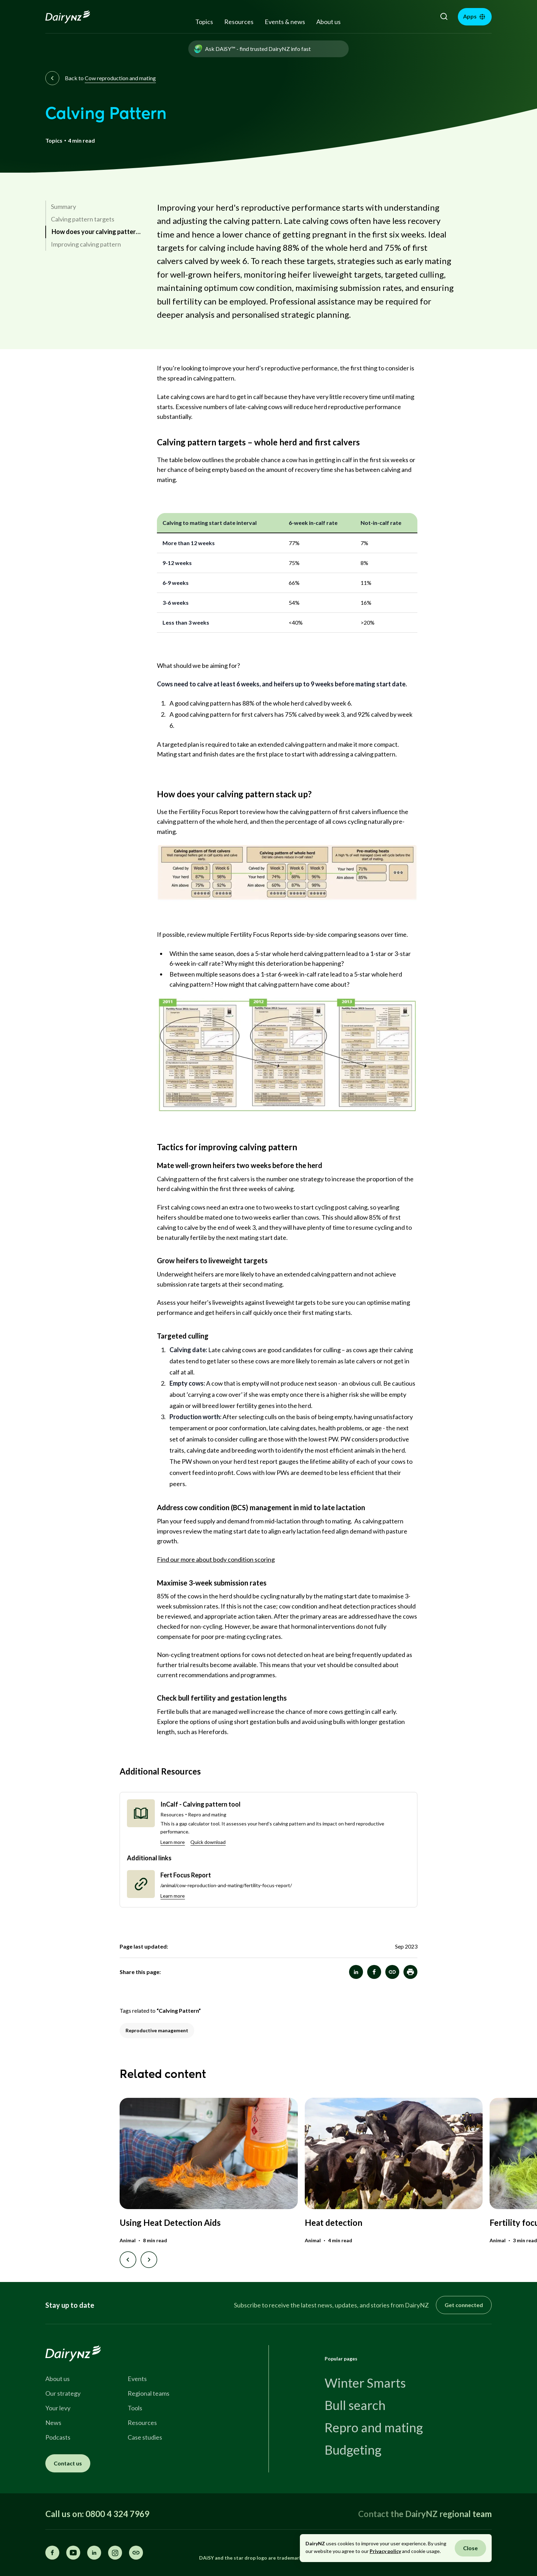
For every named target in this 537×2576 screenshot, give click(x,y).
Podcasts (57, 2437)
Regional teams (148, 2393)
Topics (204, 21)
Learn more (172, 1842)
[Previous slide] (128, 2259)
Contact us (68, 2463)
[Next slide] (149, 2259)
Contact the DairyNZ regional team (425, 2514)
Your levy (57, 2408)
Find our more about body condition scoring (216, 1559)
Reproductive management (157, 2030)
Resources (239, 21)
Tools (135, 2408)
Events (137, 2378)
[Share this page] (136, 2553)
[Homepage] (75, 17)
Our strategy (63, 2393)
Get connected (464, 2305)
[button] (410, 1972)
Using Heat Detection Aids (170, 2222)
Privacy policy (385, 2551)
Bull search (355, 2405)
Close (470, 2548)
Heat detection (333, 2222)
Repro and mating (374, 2427)
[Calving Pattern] (392, 1972)
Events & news (285, 21)
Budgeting (353, 2449)
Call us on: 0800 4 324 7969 (97, 2514)
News (53, 2422)
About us (328, 21)
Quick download (208, 1842)
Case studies (145, 2437)
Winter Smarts (365, 2383)
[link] (93, 207)
